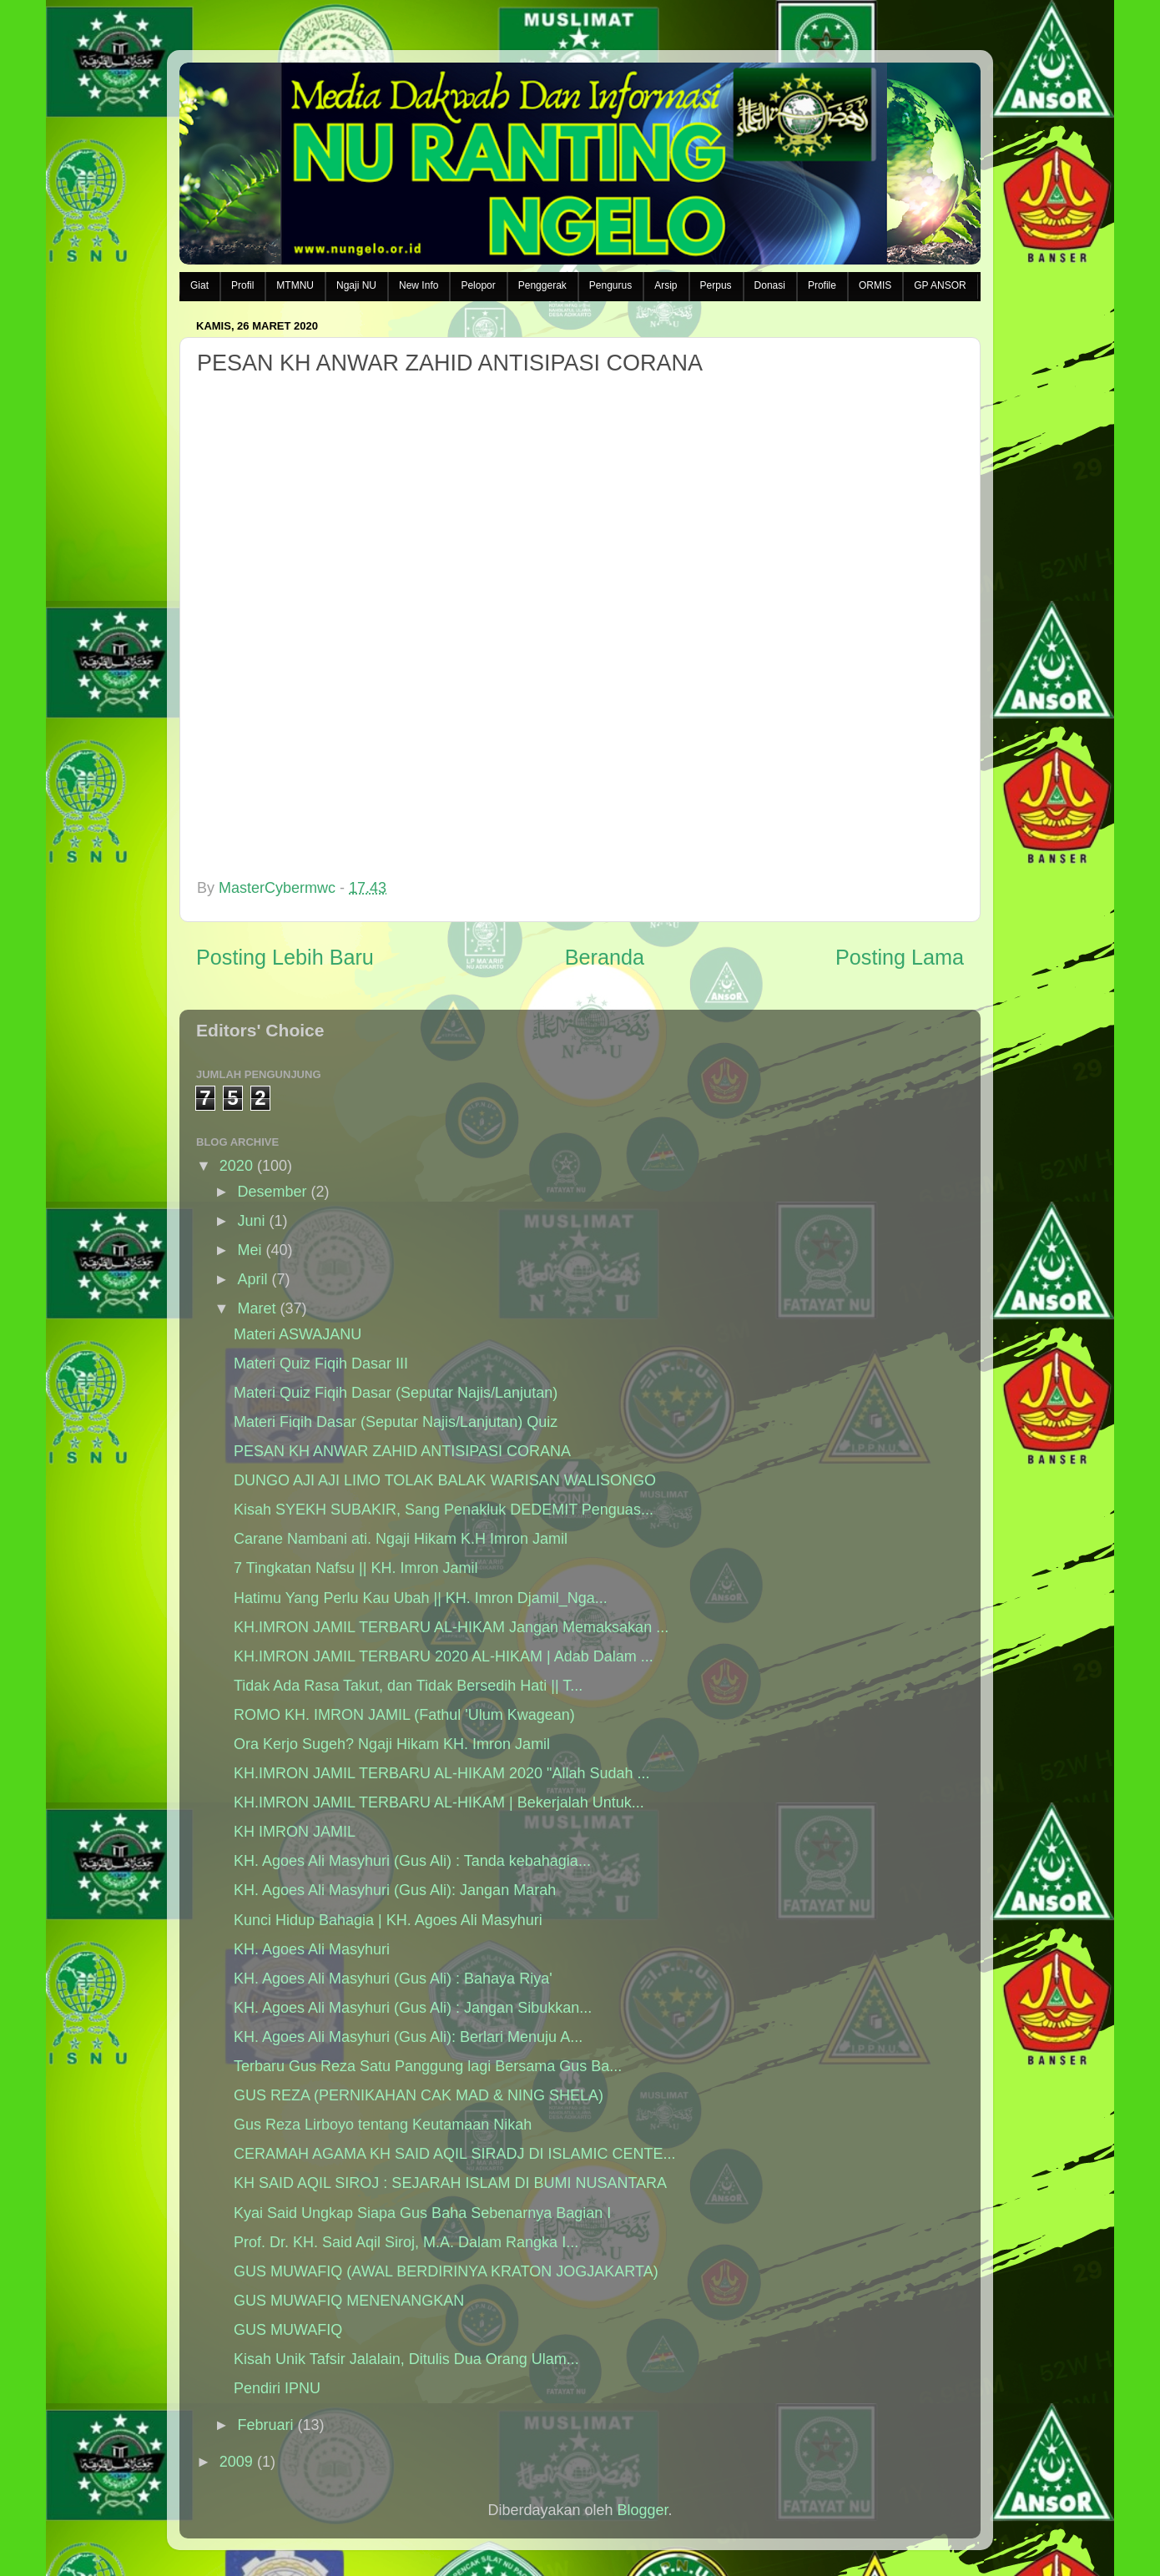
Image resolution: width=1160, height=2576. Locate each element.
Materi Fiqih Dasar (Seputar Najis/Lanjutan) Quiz (395, 1422)
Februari (265, 2425)
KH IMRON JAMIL (295, 1831)
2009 (236, 2461)
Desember (271, 1191)
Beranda (604, 957)
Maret (256, 1308)
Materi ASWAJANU (297, 1334)
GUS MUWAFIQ (288, 2329)
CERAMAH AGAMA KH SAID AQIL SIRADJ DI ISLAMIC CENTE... (454, 2153)
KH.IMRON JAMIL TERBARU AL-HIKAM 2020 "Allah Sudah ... (442, 1773)
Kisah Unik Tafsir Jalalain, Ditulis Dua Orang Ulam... (406, 2359)
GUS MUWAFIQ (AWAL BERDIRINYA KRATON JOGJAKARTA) (446, 2271)
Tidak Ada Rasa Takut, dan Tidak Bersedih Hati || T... (408, 1685)
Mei (249, 1250)
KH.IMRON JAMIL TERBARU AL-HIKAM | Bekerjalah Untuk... (439, 1802)
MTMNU (295, 285)
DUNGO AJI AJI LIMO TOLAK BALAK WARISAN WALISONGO (445, 1480)
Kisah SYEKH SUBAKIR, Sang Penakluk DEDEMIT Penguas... (443, 1509)
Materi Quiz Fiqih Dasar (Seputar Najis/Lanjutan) (395, 1392)
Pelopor (478, 285)
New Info (418, 285)
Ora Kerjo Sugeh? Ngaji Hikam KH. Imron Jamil (392, 1744)
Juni (251, 1220)
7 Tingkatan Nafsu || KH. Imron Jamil (355, 1568)
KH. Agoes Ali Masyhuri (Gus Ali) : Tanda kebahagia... (412, 1861)
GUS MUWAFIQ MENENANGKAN (349, 2300)
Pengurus (610, 285)
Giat (199, 285)
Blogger (643, 2510)
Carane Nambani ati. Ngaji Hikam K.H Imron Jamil (400, 1538)
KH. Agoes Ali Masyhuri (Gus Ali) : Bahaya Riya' (393, 1978)
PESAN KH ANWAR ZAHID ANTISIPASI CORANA (402, 1451)
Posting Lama (899, 957)
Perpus (716, 285)
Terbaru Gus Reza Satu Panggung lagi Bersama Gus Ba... (428, 2066)
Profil (242, 285)
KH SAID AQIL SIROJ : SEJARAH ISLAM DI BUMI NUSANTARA (450, 2183)
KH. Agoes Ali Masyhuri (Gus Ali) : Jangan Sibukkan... (413, 2007)
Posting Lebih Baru (285, 957)
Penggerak (542, 285)
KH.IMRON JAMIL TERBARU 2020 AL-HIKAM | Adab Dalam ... (443, 1656)
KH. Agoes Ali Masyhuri (312, 1949)
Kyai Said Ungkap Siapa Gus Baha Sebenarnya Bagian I (422, 2213)
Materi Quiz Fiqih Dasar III (321, 1363)
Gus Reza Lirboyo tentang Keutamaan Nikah (383, 2124)
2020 (236, 1165)
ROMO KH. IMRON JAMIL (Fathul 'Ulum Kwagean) (404, 1714)
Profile (822, 285)
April (252, 1279)
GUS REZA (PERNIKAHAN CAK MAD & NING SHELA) (418, 2095)
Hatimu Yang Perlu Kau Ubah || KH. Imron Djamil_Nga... (421, 1598)
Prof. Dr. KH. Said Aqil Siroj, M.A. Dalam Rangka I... (406, 2242)
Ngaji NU (356, 285)
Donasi (769, 285)
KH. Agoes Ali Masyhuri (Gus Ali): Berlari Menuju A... (408, 2037)
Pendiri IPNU (277, 2388)
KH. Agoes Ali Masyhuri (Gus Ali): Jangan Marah (395, 1890)
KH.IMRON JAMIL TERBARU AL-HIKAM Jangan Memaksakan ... (451, 1627)
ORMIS (875, 285)
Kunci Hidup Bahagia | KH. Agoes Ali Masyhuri (388, 1920)
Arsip (665, 285)
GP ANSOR (940, 285)
